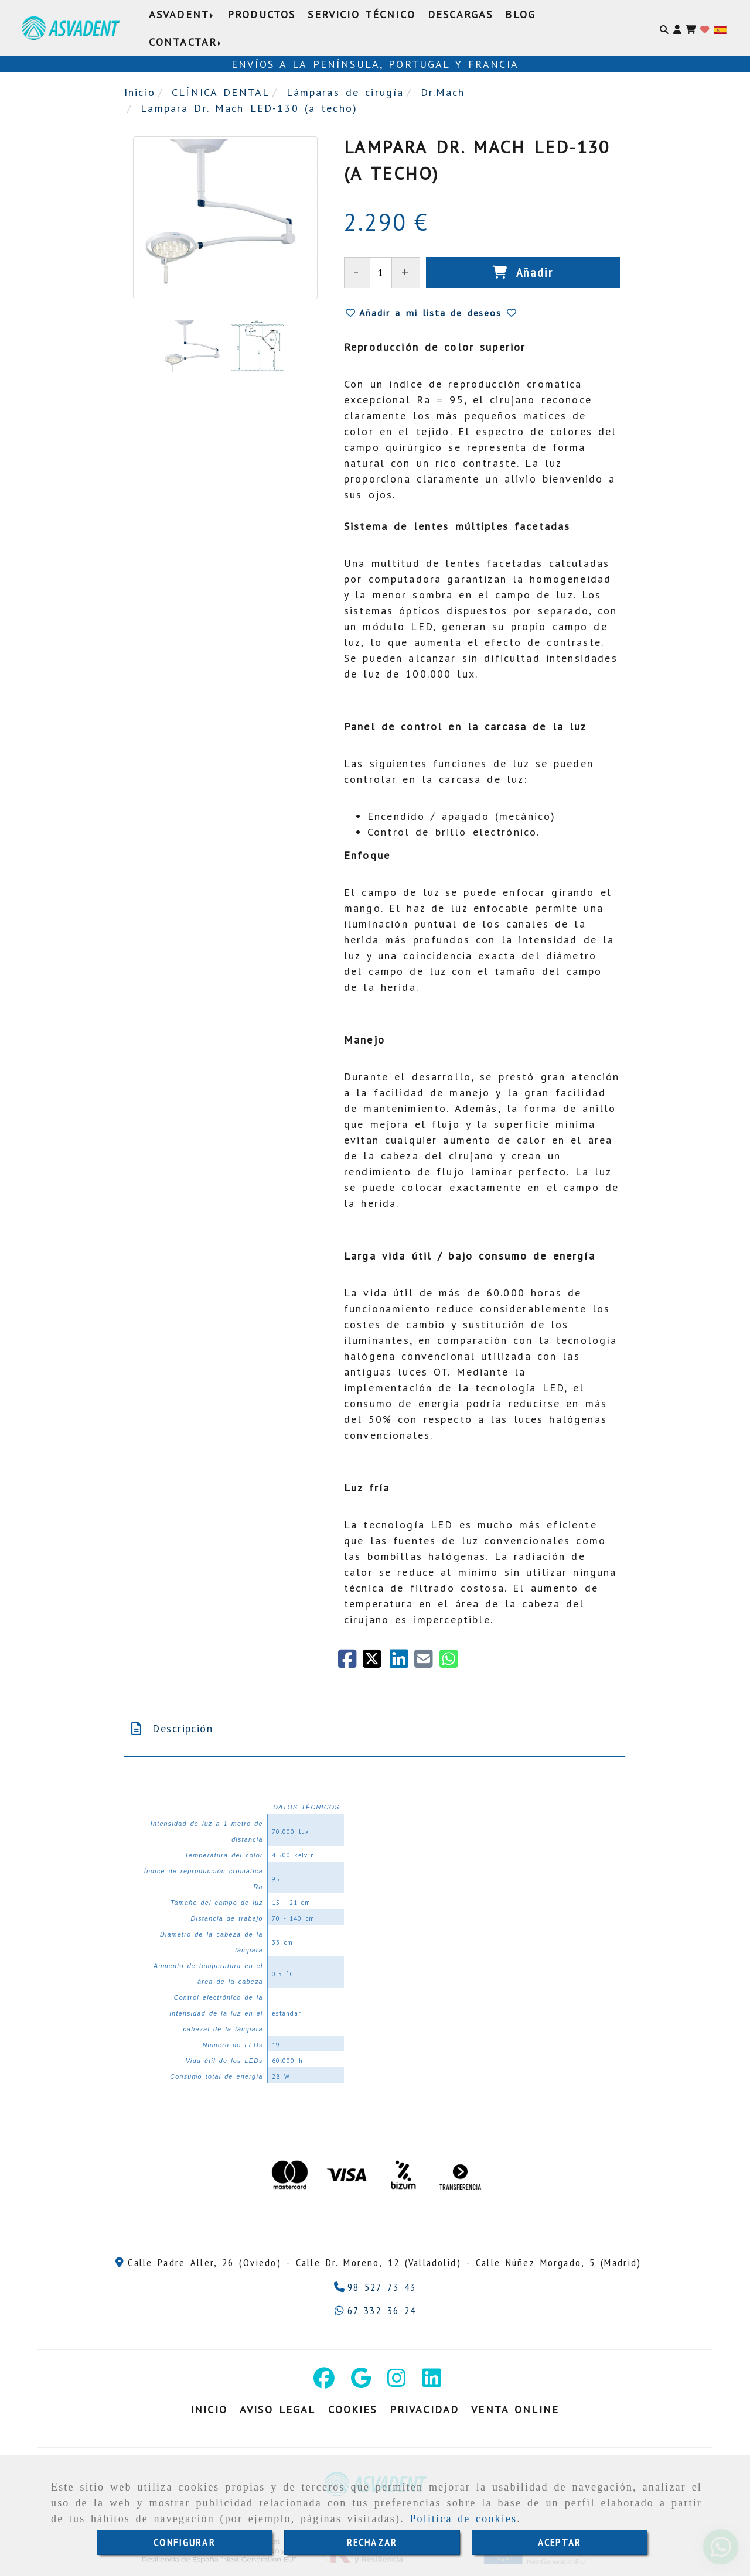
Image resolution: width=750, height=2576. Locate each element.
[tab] (374, 1728)
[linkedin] (402, 1663)
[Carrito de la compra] (690, 28)
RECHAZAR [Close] (372, 2542)
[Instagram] (396, 2382)
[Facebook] (350, 1663)
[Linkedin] (432, 2382)
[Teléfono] (375, 2287)
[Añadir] (523, 272)
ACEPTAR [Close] (559, 2542)
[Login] (704, 28)
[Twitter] (376, 1663)
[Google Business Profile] (361, 2382)
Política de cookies (463, 2518)
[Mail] (426, 1663)
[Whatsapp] (375, 2310)
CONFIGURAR (185, 2542)
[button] (677, 28)
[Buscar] (664, 28)
